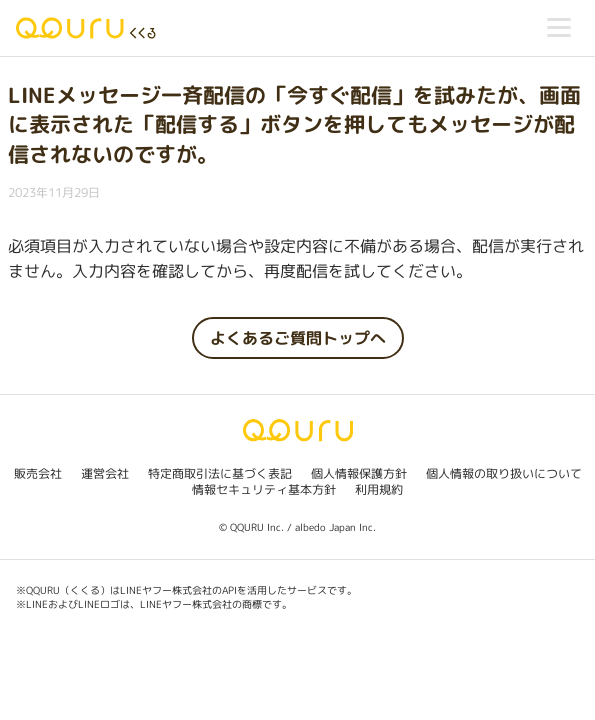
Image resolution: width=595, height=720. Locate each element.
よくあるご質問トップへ (298, 338)
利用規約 (379, 489)
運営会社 (105, 473)
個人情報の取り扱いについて (504, 473)
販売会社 (38, 473)
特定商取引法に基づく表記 (220, 473)
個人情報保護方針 (359, 473)
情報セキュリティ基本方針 (264, 489)
